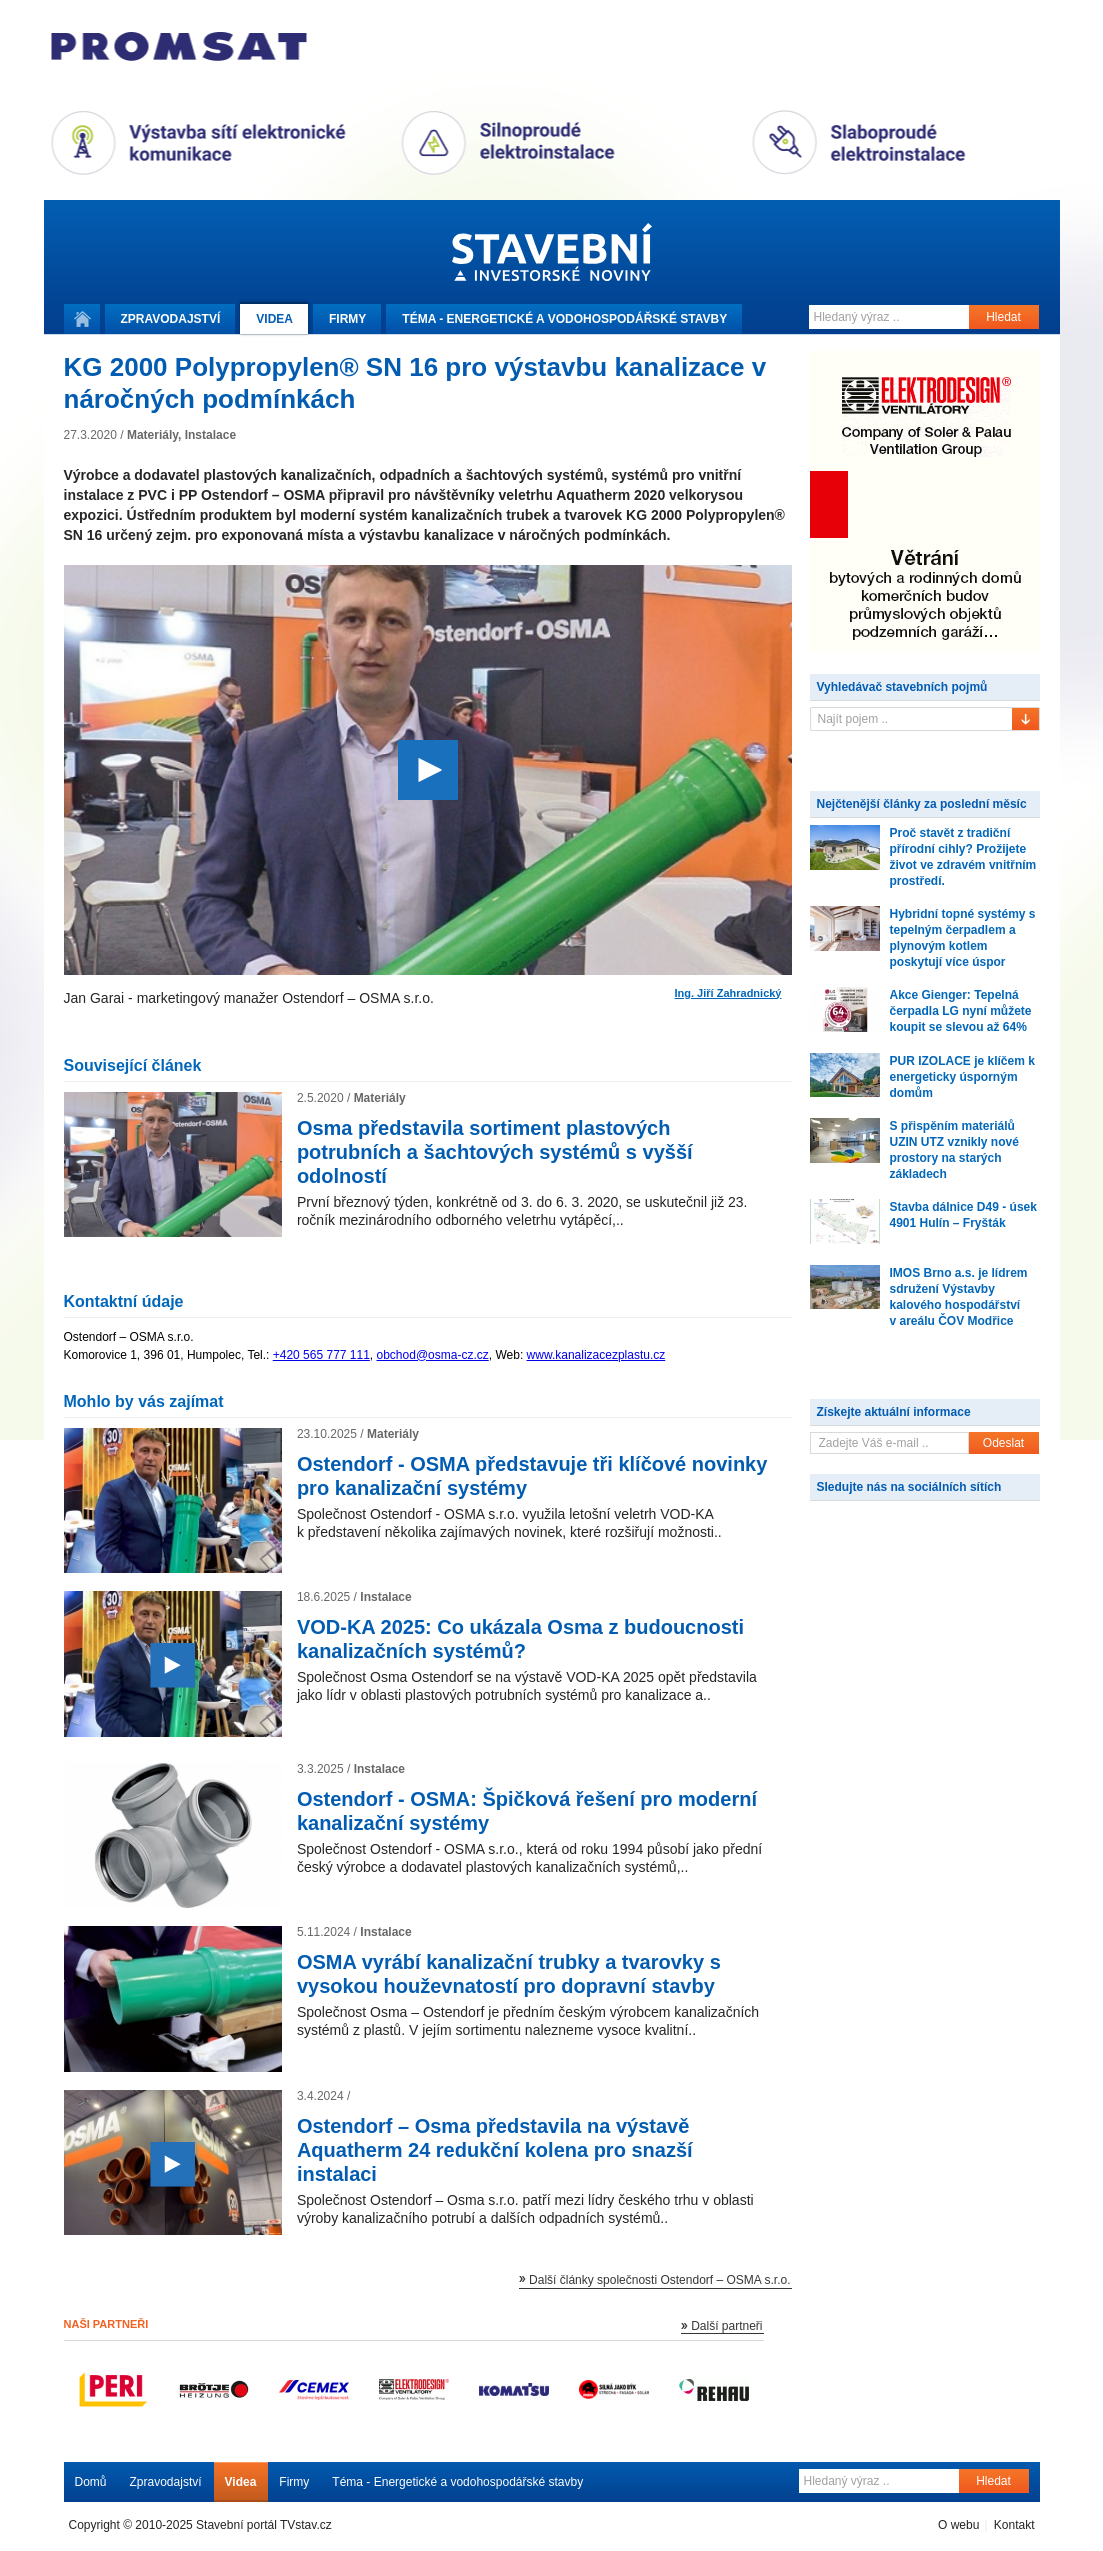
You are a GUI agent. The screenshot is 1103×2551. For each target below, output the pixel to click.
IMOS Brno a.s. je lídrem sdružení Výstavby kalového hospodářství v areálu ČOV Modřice (959, 1297)
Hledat (1003, 317)
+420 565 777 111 (321, 1355)
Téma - (564, 319)
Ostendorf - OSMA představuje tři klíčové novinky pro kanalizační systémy (532, 1476)
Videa (274, 319)
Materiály (152, 435)
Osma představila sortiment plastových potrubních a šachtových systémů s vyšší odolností (495, 1152)
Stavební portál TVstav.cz (264, 2525)
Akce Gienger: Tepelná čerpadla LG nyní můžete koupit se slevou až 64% (961, 1011)
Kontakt (1014, 2525)
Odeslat (1003, 1443)
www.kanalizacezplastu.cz (596, 1355)
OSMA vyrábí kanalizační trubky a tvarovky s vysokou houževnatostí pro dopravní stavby (509, 1974)
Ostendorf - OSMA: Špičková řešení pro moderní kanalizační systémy (527, 1811)
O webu (958, 2525)
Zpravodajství (166, 2482)
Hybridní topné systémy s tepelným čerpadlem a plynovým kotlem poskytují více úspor (963, 938)
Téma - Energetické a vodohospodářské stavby (457, 2482)
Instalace (210, 435)
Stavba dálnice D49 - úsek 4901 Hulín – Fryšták (963, 1215)
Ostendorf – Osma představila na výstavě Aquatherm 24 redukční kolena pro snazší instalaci (495, 2150)
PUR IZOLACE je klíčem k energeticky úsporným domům (962, 1077)
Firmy (347, 319)
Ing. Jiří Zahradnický (728, 993)
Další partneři (726, 2326)
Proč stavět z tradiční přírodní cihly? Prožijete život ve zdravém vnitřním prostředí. (963, 857)
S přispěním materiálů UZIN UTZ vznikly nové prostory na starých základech (954, 1150)
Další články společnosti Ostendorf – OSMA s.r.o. (659, 2280)
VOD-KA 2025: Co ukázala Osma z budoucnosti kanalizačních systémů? (520, 1639)
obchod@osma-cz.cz (433, 1355)
